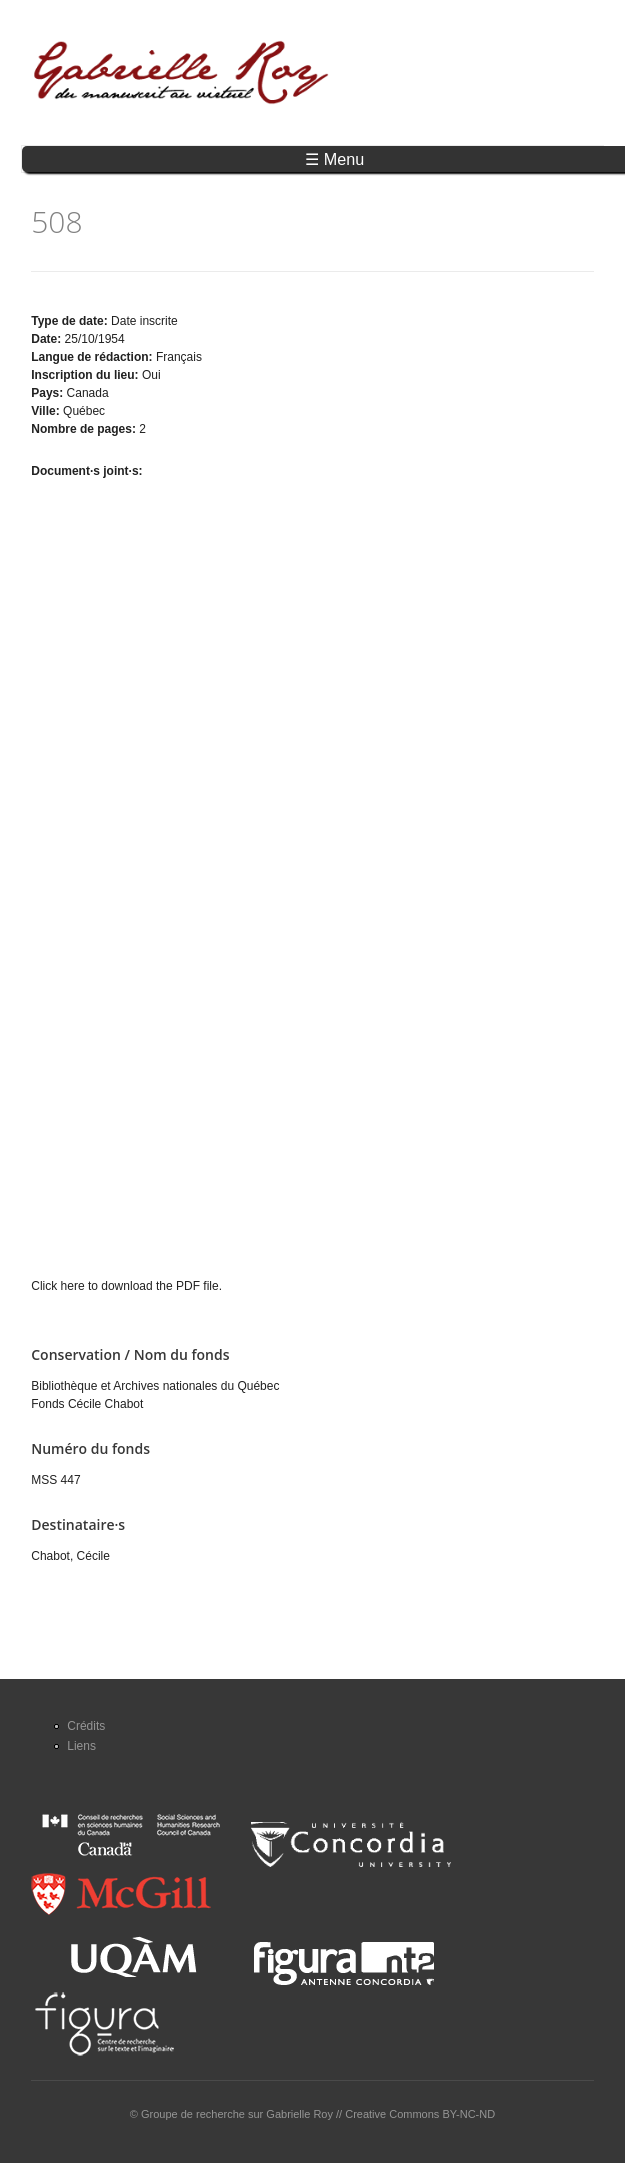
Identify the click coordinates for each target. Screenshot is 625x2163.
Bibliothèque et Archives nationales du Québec (155, 1386)
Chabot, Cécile (70, 1556)
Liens (81, 1746)
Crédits (86, 1726)
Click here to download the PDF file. (126, 1286)
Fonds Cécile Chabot (87, 1404)
